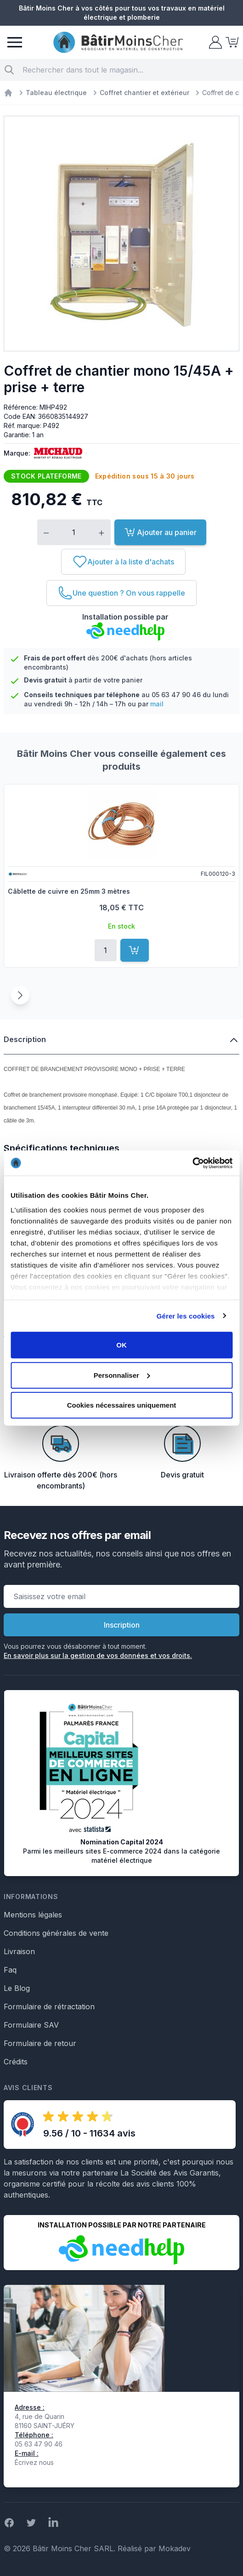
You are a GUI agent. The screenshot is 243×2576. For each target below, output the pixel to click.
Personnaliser (122, 1375)
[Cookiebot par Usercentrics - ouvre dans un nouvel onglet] (192, 1163)
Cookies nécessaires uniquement (121, 1405)
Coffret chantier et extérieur (144, 92)
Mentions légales (33, 1914)
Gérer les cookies (186, 1315)
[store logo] (118, 42)
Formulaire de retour (40, 2043)
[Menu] (15, 42)
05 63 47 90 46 (176, 695)
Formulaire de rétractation (49, 2006)
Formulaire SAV (31, 2024)
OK (121, 1345)
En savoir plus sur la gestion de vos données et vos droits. (98, 1655)
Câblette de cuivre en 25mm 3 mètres (69, 891)
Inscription (122, 1624)
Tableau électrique (56, 92)
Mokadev (174, 2548)
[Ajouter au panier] (134, 950)
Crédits (16, 2061)
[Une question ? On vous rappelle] (121, 593)
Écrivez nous (34, 2462)
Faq (10, 1969)
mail (157, 704)
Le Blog (17, 1988)
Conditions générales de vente (56, 1933)
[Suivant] (20, 995)
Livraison (19, 1951)
